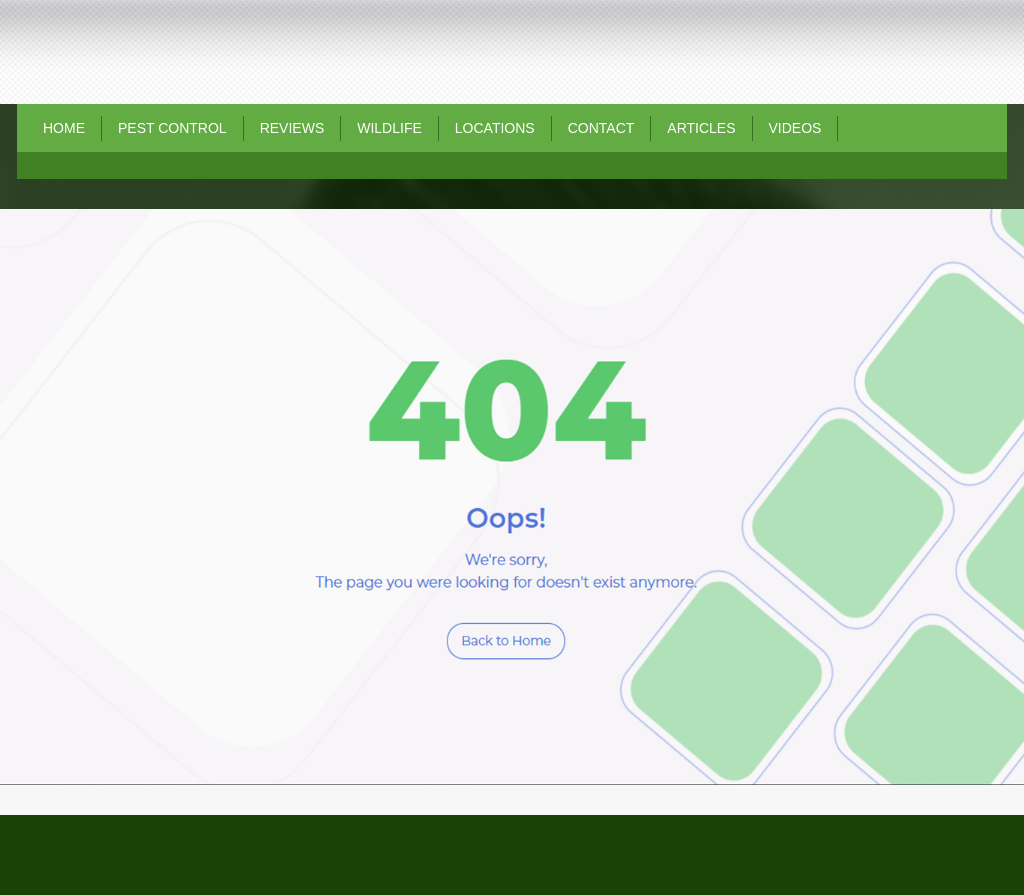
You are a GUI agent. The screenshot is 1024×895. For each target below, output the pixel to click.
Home (64, 128)
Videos (795, 128)
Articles (701, 128)
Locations (495, 128)
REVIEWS (292, 128)
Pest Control (172, 128)
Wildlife (389, 128)
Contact (601, 128)
